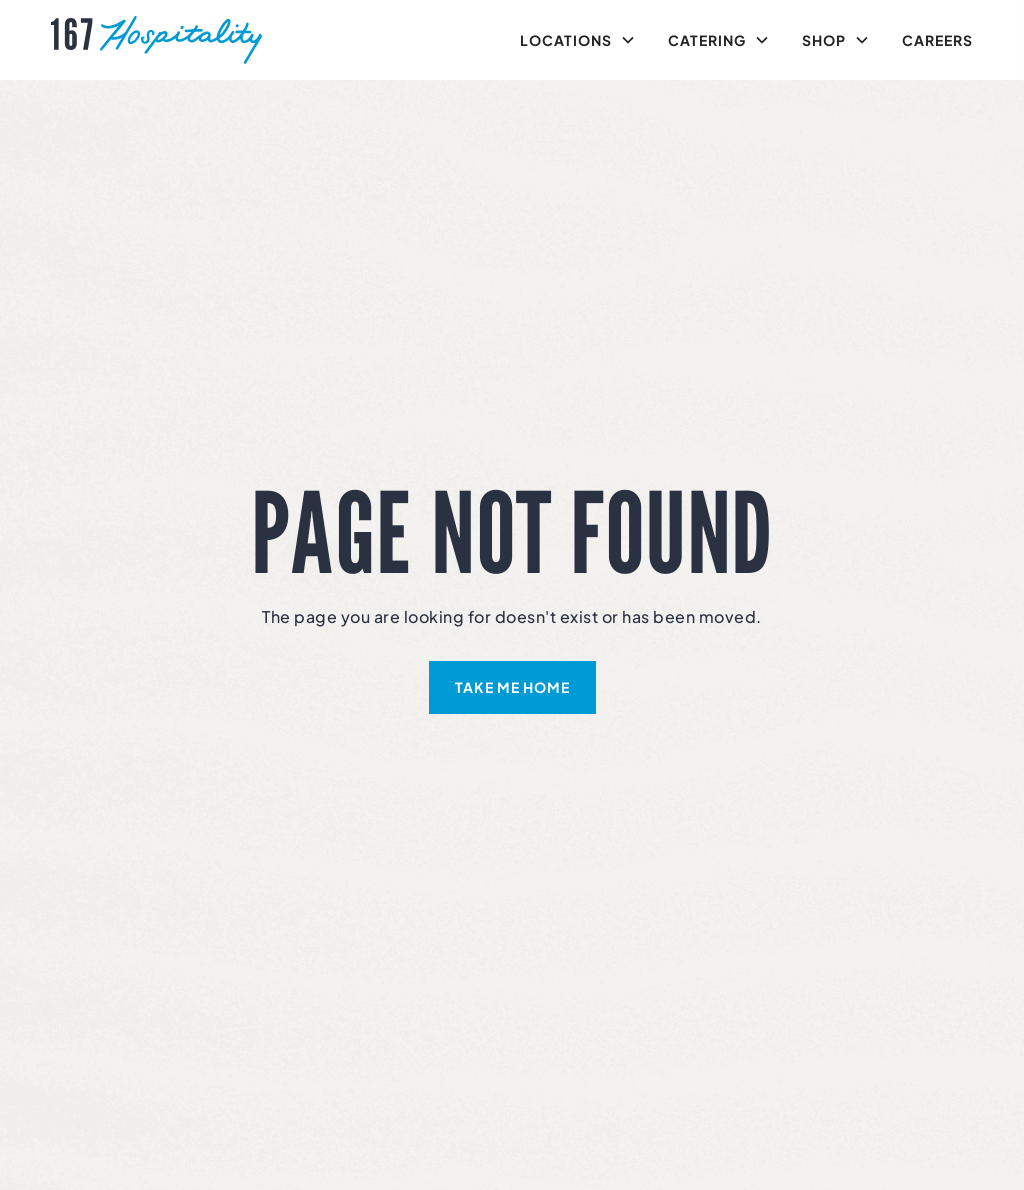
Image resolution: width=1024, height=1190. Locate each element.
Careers (937, 40)
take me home (512, 687)
